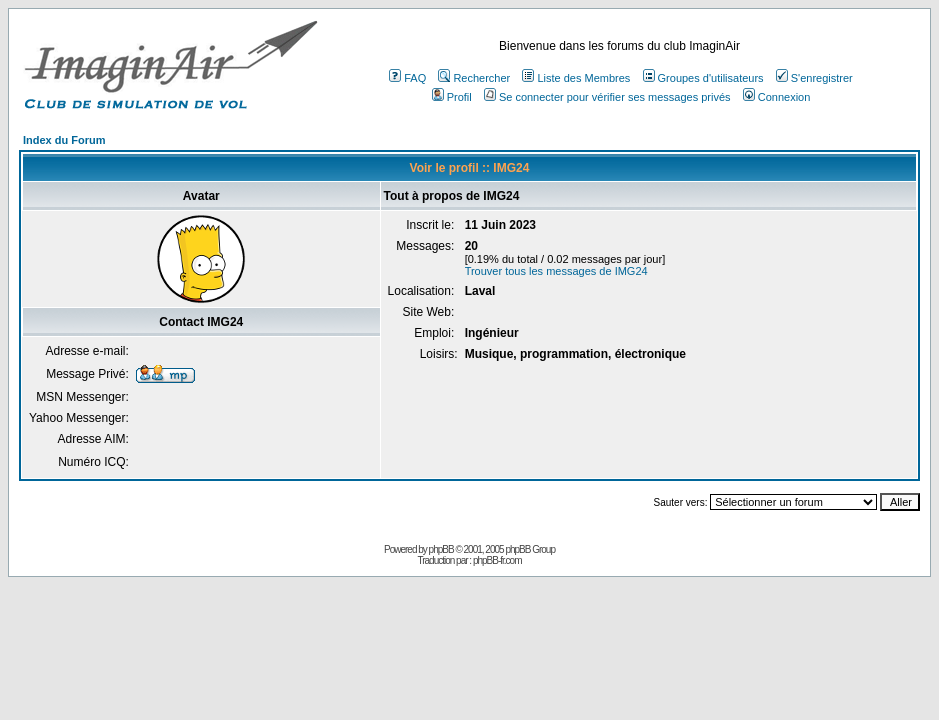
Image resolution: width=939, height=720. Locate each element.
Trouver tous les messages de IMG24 (556, 271)
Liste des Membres (576, 78)
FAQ (407, 78)
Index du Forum (64, 140)
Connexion (777, 97)
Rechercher (474, 78)
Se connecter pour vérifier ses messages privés (607, 97)
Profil (452, 97)
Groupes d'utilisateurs (703, 78)
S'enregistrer (814, 78)
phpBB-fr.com (497, 560)
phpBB (441, 549)
